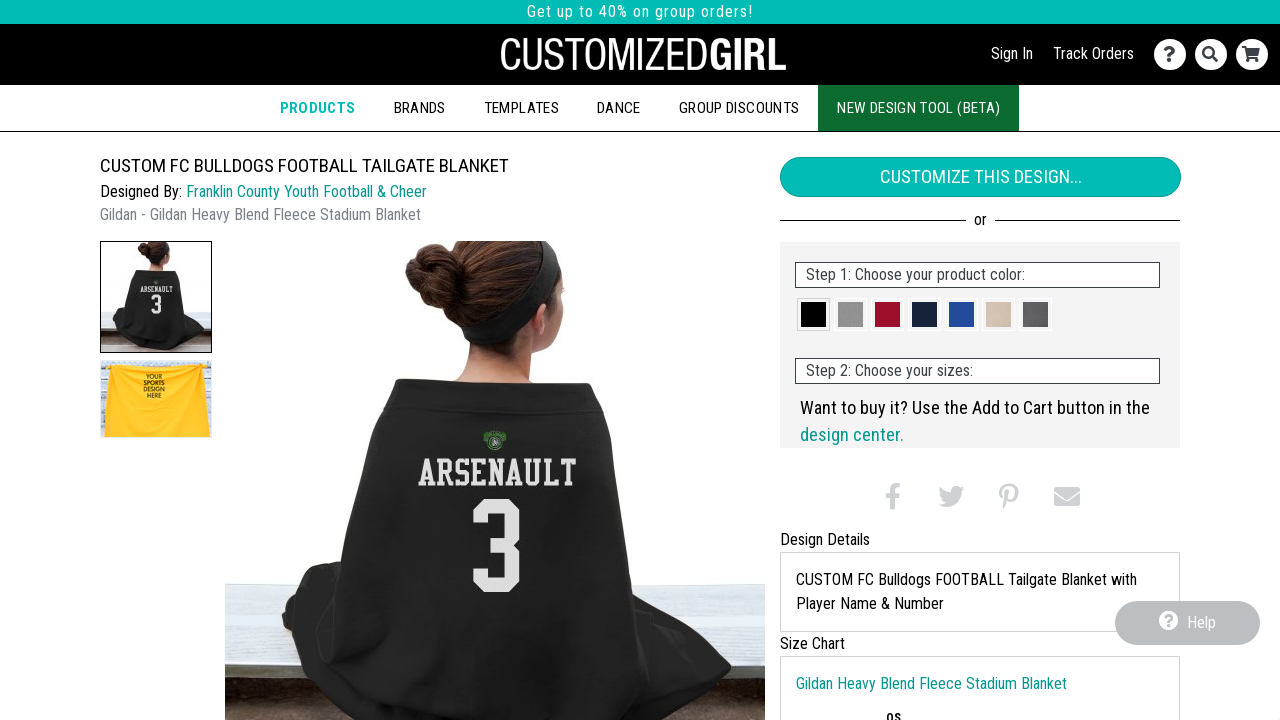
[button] (156, 297)
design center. (852, 434)
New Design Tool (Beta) (918, 108)
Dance (619, 108)
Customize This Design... (981, 176)
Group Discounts (739, 108)
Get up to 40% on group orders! (640, 11)
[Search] (1215, 54)
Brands (420, 108)
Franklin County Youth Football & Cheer (306, 191)
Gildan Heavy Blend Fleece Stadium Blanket (931, 683)
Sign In (1012, 53)
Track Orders (1093, 53)
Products (318, 108)
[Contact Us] (1174, 54)
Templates (521, 108)
